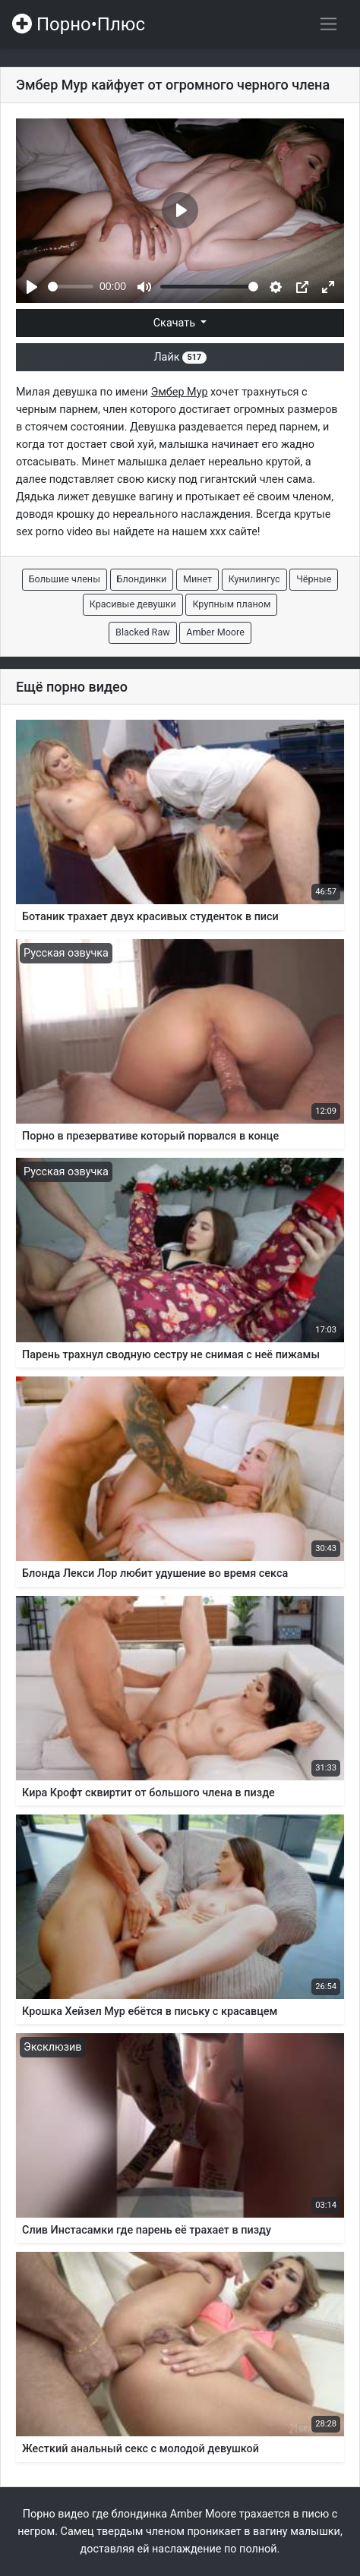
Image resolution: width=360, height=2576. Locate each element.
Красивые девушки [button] (133, 604)
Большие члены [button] (64, 579)
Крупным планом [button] (231, 604)
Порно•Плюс (78, 24)
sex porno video (54, 531)
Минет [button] (197, 579)
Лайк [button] (179, 357)
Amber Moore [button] (215, 632)
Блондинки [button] (142, 579)
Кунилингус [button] (254, 579)
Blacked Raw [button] (142, 632)
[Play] (32, 287)
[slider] (70, 286)
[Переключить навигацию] (328, 24)
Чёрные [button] (313, 579)
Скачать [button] (175, 323)
